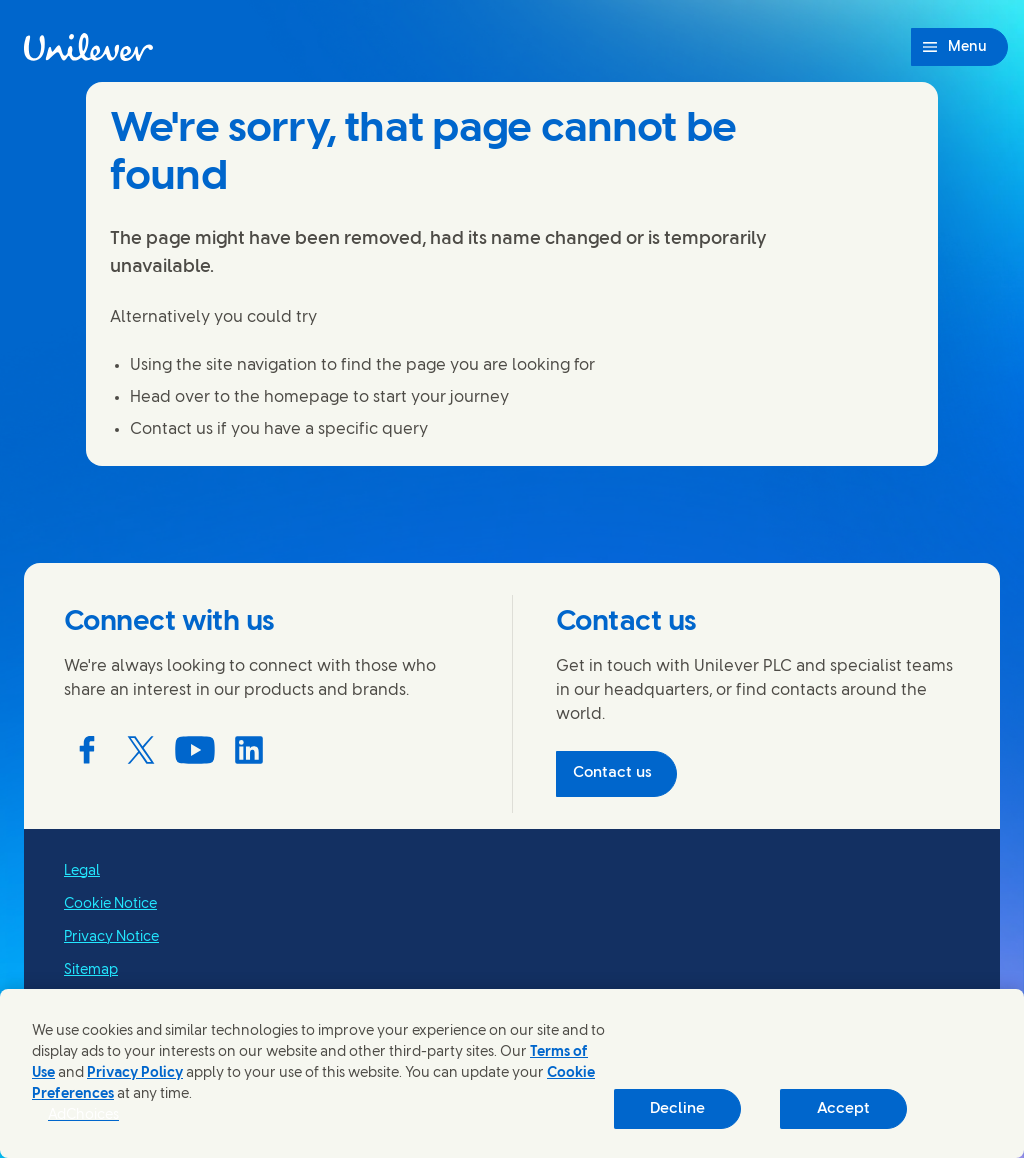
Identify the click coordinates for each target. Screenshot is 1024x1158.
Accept (843, 1109)
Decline (677, 1109)
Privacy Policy (135, 1073)
